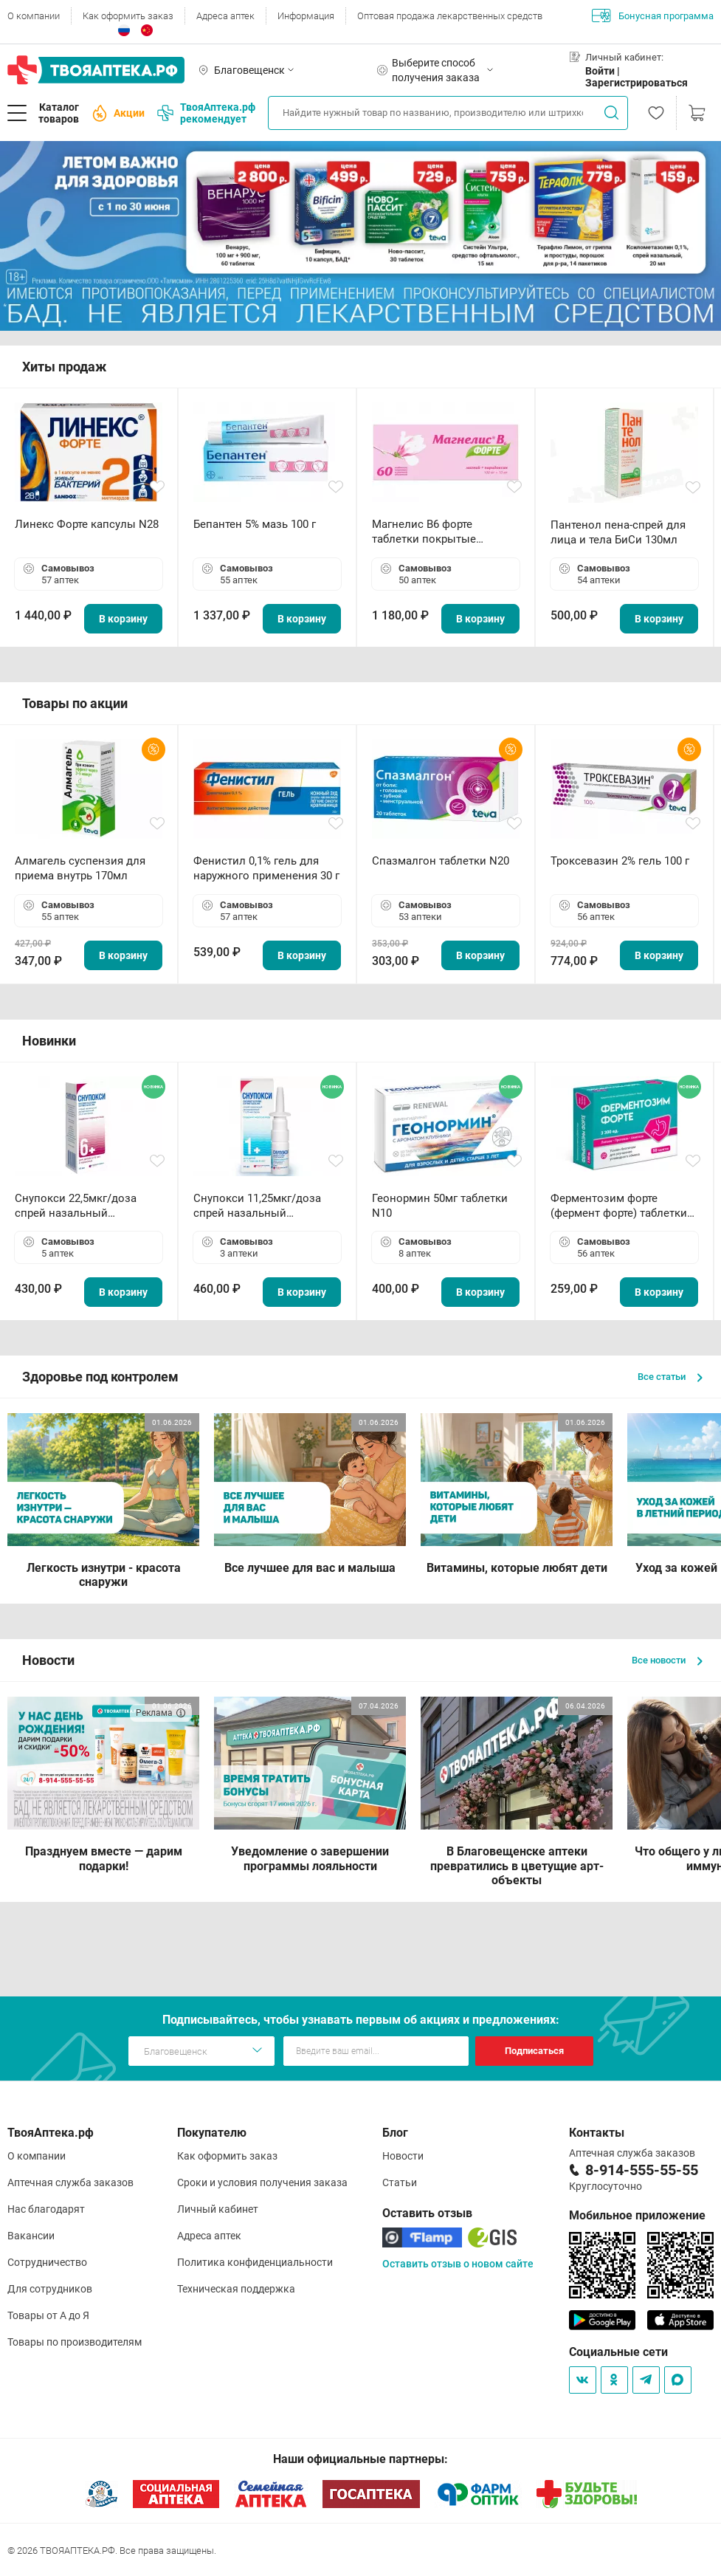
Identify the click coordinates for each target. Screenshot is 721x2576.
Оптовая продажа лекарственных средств (449, 15)
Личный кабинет (217, 2209)
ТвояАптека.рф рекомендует (206, 113)
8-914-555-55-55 (641, 2170)
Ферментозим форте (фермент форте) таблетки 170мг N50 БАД (619, 1206)
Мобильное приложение (637, 2215)
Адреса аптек (225, 15)
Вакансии (31, 2236)
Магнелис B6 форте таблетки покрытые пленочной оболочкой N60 (443, 532)
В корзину (123, 619)
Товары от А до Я (48, 2315)
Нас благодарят (46, 2209)
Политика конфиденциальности (255, 2262)
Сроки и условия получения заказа (262, 2182)
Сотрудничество (47, 2262)
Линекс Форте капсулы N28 (87, 524)
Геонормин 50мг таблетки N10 (440, 1206)
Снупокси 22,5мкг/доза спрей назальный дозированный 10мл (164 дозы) (81, 1206)
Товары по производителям (74, 2342)
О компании (33, 15)
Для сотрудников (49, 2289)
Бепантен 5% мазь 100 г (254, 524)
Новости (403, 2156)
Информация (305, 15)
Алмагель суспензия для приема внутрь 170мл (80, 868)
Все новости (667, 1660)
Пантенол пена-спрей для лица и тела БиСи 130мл (618, 532)
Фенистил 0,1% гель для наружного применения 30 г (266, 868)
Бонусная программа (653, 15)
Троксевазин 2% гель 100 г (620, 861)
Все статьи (670, 1376)
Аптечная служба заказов (70, 2182)
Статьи (399, 2182)
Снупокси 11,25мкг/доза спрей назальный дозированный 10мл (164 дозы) (260, 1206)
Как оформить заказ (128, 15)
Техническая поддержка (236, 2289)
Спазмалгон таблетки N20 (440, 861)
